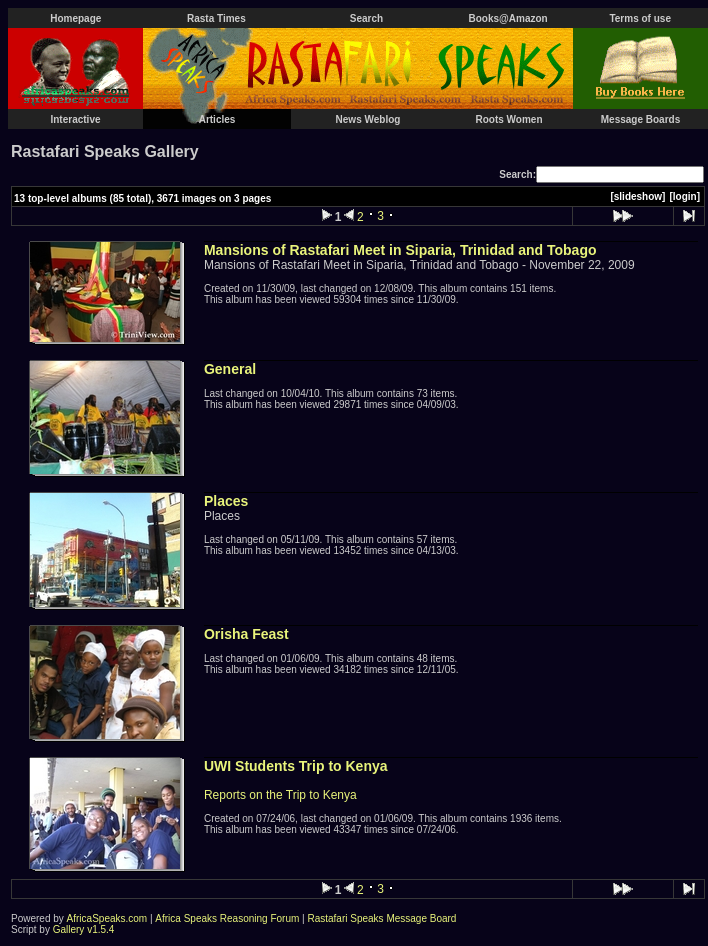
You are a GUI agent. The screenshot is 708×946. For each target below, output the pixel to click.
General (230, 369)
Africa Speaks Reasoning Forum (227, 918)
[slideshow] (637, 196)
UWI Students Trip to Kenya (296, 766)
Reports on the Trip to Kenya (280, 795)
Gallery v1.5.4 (84, 929)
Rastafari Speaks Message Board (381, 918)
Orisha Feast (246, 634)
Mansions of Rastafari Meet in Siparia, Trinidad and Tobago (400, 250)
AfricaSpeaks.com (107, 918)
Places (226, 501)
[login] (684, 196)
